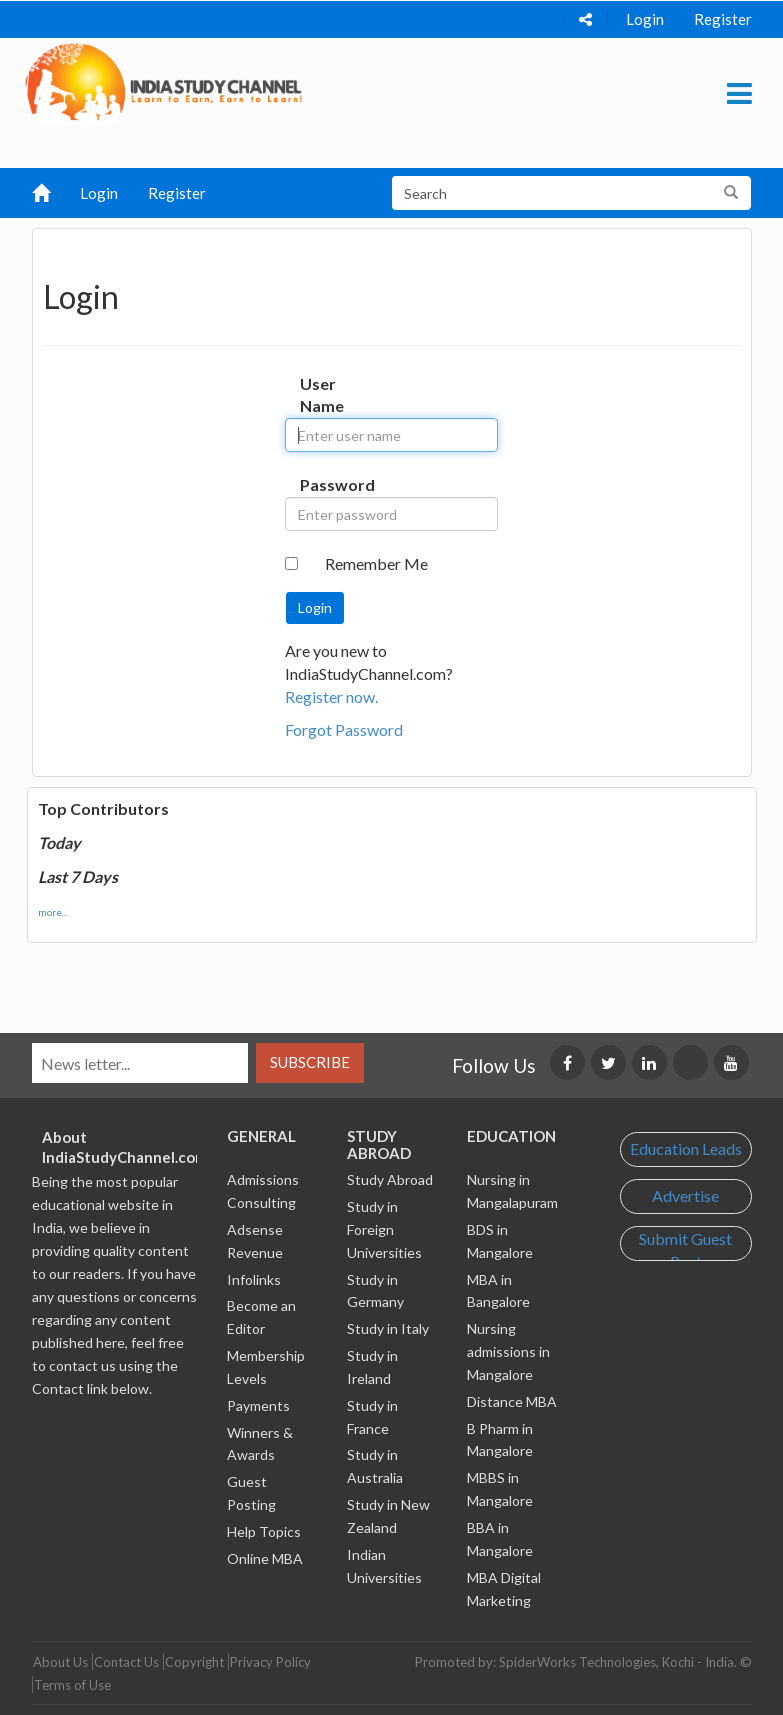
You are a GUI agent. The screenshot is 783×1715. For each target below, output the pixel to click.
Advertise (685, 1195)
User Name (319, 395)
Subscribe (310, 1062)
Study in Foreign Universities (384, 1229)
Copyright (194, 1662)
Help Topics (264, 1531)
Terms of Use (72, 1685)
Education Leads (686, 1148)
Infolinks (254, 1279)
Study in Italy (388, 1328)
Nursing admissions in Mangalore (508, 1351)
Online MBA (265, 1558)
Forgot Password (344, 729)
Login (645, 19)
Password (319, 484)
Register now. (331, 696)
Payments (258, 1405)
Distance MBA (512, 1401)
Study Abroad (390, 1179)
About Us (60, 1662)
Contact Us (126, 1662)
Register (723, 19)
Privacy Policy (270, 1662)
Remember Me (376, 563)
